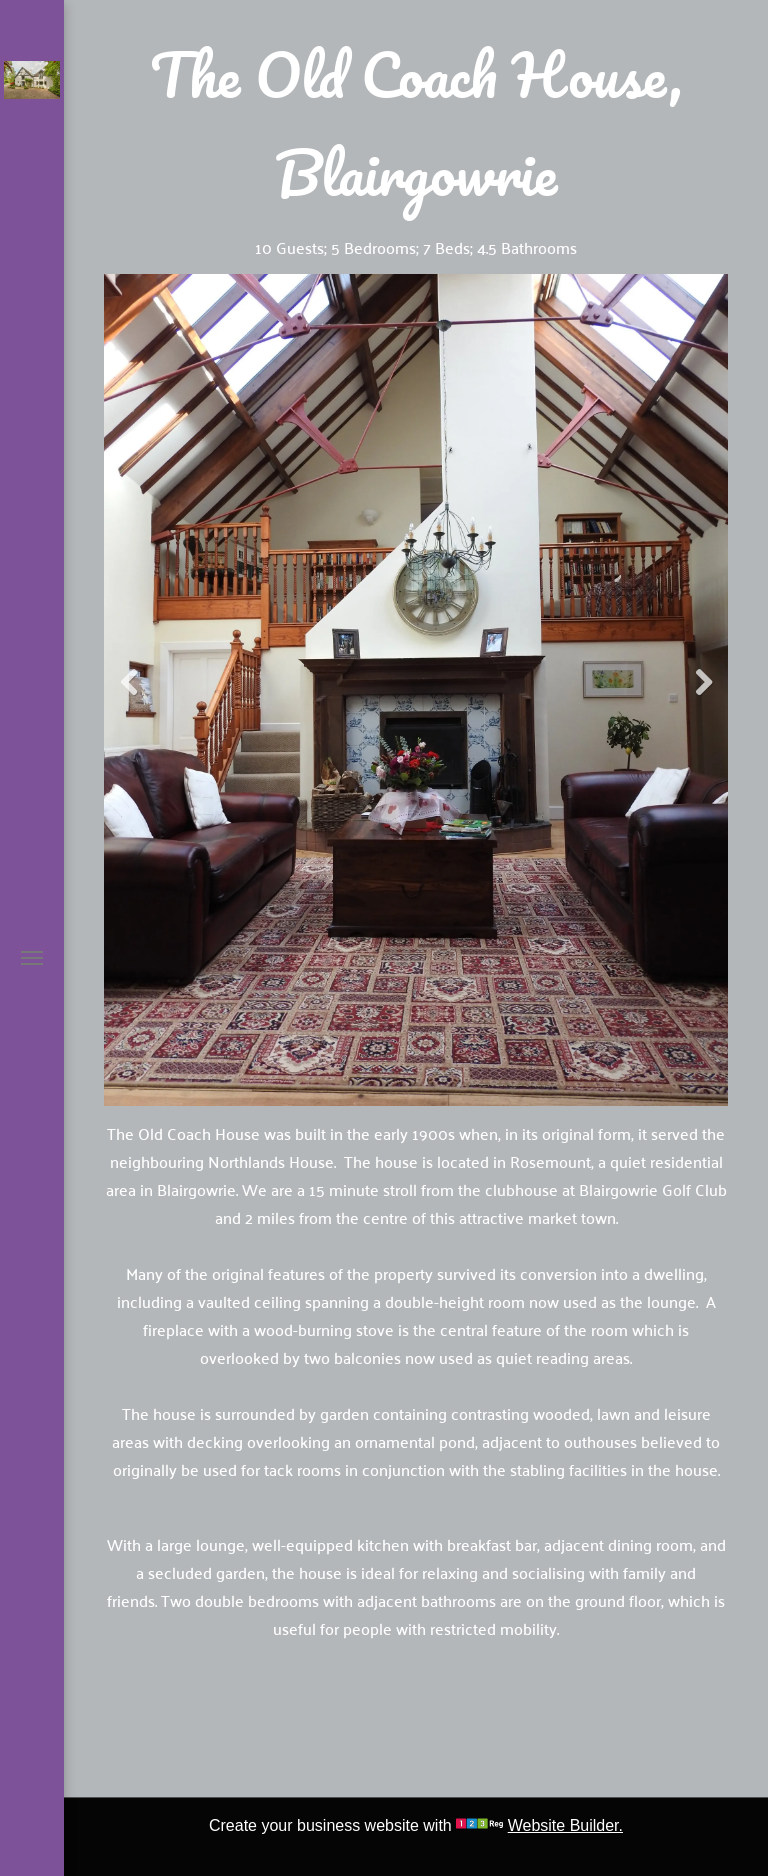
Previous (129, 683)
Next (703, 683)
